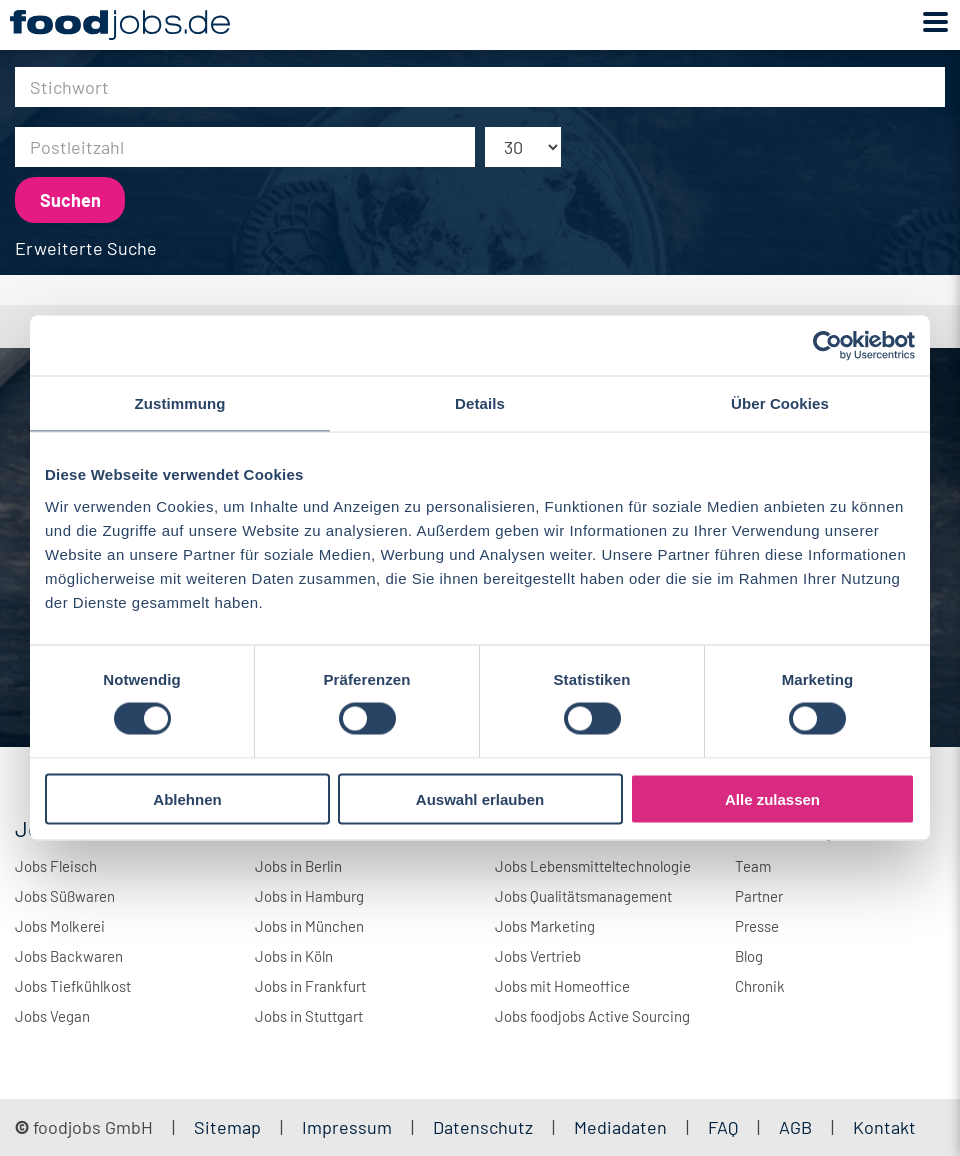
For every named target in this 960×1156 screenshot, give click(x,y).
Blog (749, 956)
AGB (797, 1127)
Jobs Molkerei (60, 926)
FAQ (723, 1127)
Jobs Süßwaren (65, 896)
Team (753, 866)
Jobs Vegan (52, 1016)
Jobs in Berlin (298, 866)
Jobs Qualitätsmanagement (583, 896)
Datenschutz (485, 1127)
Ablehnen (187, 798)
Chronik (760, 986)
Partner (759, 896)
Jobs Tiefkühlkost (73, 986)
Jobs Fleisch (56, 866)
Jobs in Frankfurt (310, 986)
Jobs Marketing (545, 926)
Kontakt (884, 1127)
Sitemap (227, 1127)
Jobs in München (309, 926)
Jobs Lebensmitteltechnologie (593, 866)
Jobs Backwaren (69, 956)
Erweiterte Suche (86, 248)
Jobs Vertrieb (538, 956)
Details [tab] (480, 403)
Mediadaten (620, 1127)
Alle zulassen (772, 798)
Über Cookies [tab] (780, 403)
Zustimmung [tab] (180, 403)
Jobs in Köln (294, 956)
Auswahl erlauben (480, 798)
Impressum (347, 1127)
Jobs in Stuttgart (309, 1016)
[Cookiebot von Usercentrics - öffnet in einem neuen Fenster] (827, 346)
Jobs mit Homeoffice (562, 986)
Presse (757, 926)
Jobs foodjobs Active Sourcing (592, 1016)
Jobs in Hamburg (309, 896)
